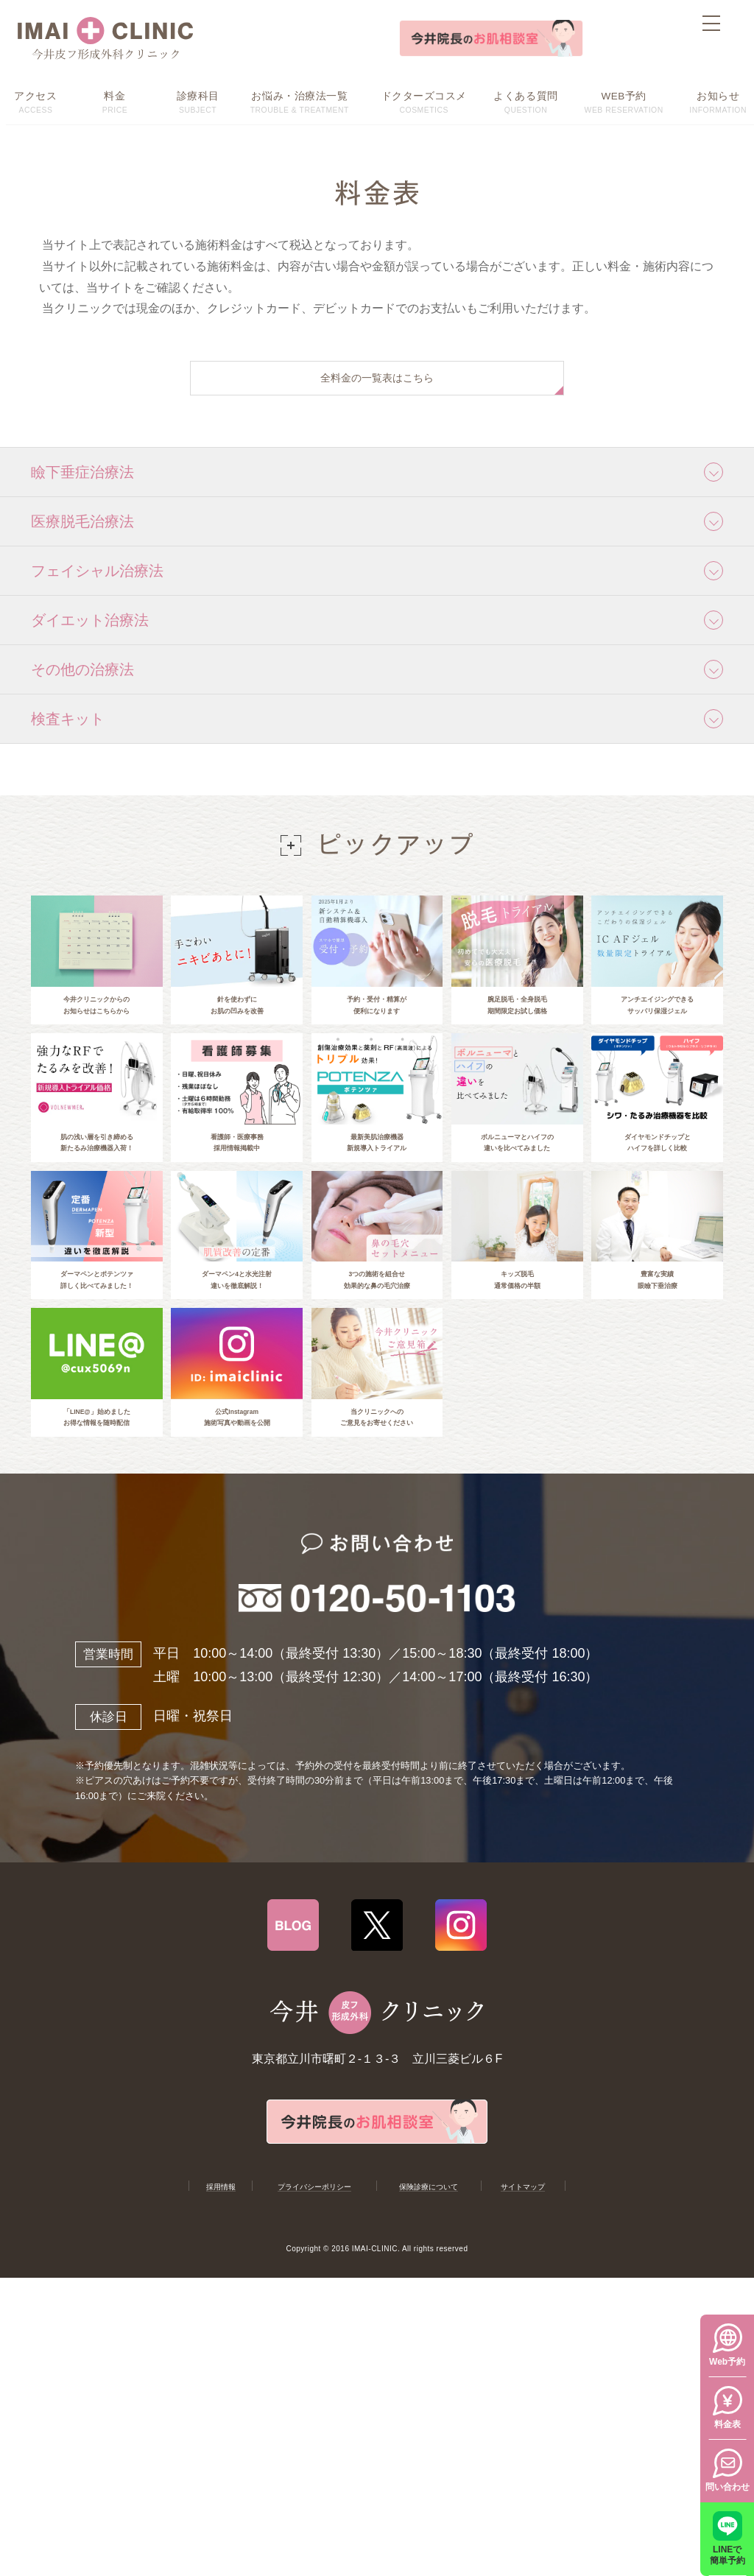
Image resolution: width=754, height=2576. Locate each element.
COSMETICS (424, 101)
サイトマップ (523, 2288)
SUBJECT (198, 101)
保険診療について (429, 2288)
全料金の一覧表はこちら (377, 382)
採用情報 (219, 2288)
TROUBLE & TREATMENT (299, 101)
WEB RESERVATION (623, 101)
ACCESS (36, 101)
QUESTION (526, 101)
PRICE (114, 101)
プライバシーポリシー (313, 2288)
